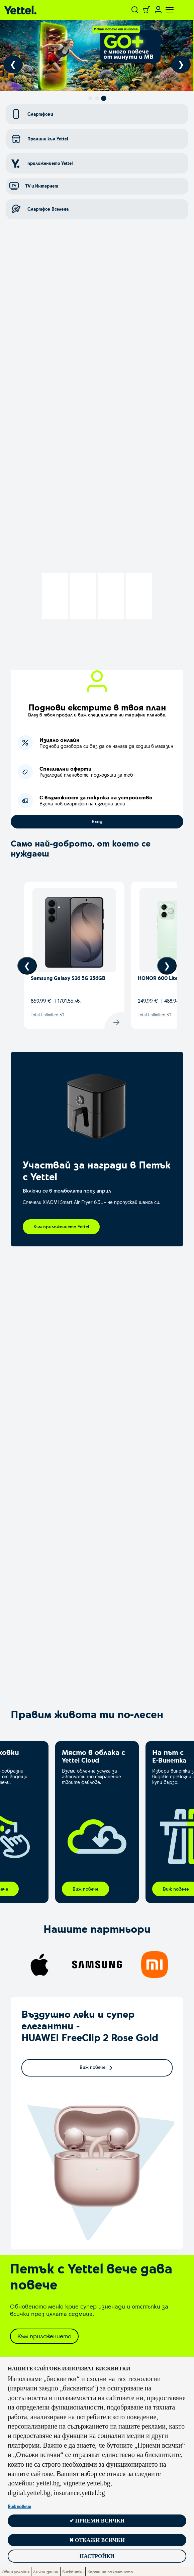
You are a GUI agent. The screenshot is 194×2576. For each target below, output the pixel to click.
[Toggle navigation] (166, 9)
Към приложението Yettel (61, 1226)
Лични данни (45, 2571)
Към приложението (44, 2336)
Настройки (97, 2556)
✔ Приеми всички (97, 2521)
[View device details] (74, 955)
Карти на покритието (110, 2571)
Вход (97, 821)
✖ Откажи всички (97, 2540)
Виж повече (19, 2506)
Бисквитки (73, 2571)
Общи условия (15, 2571)
